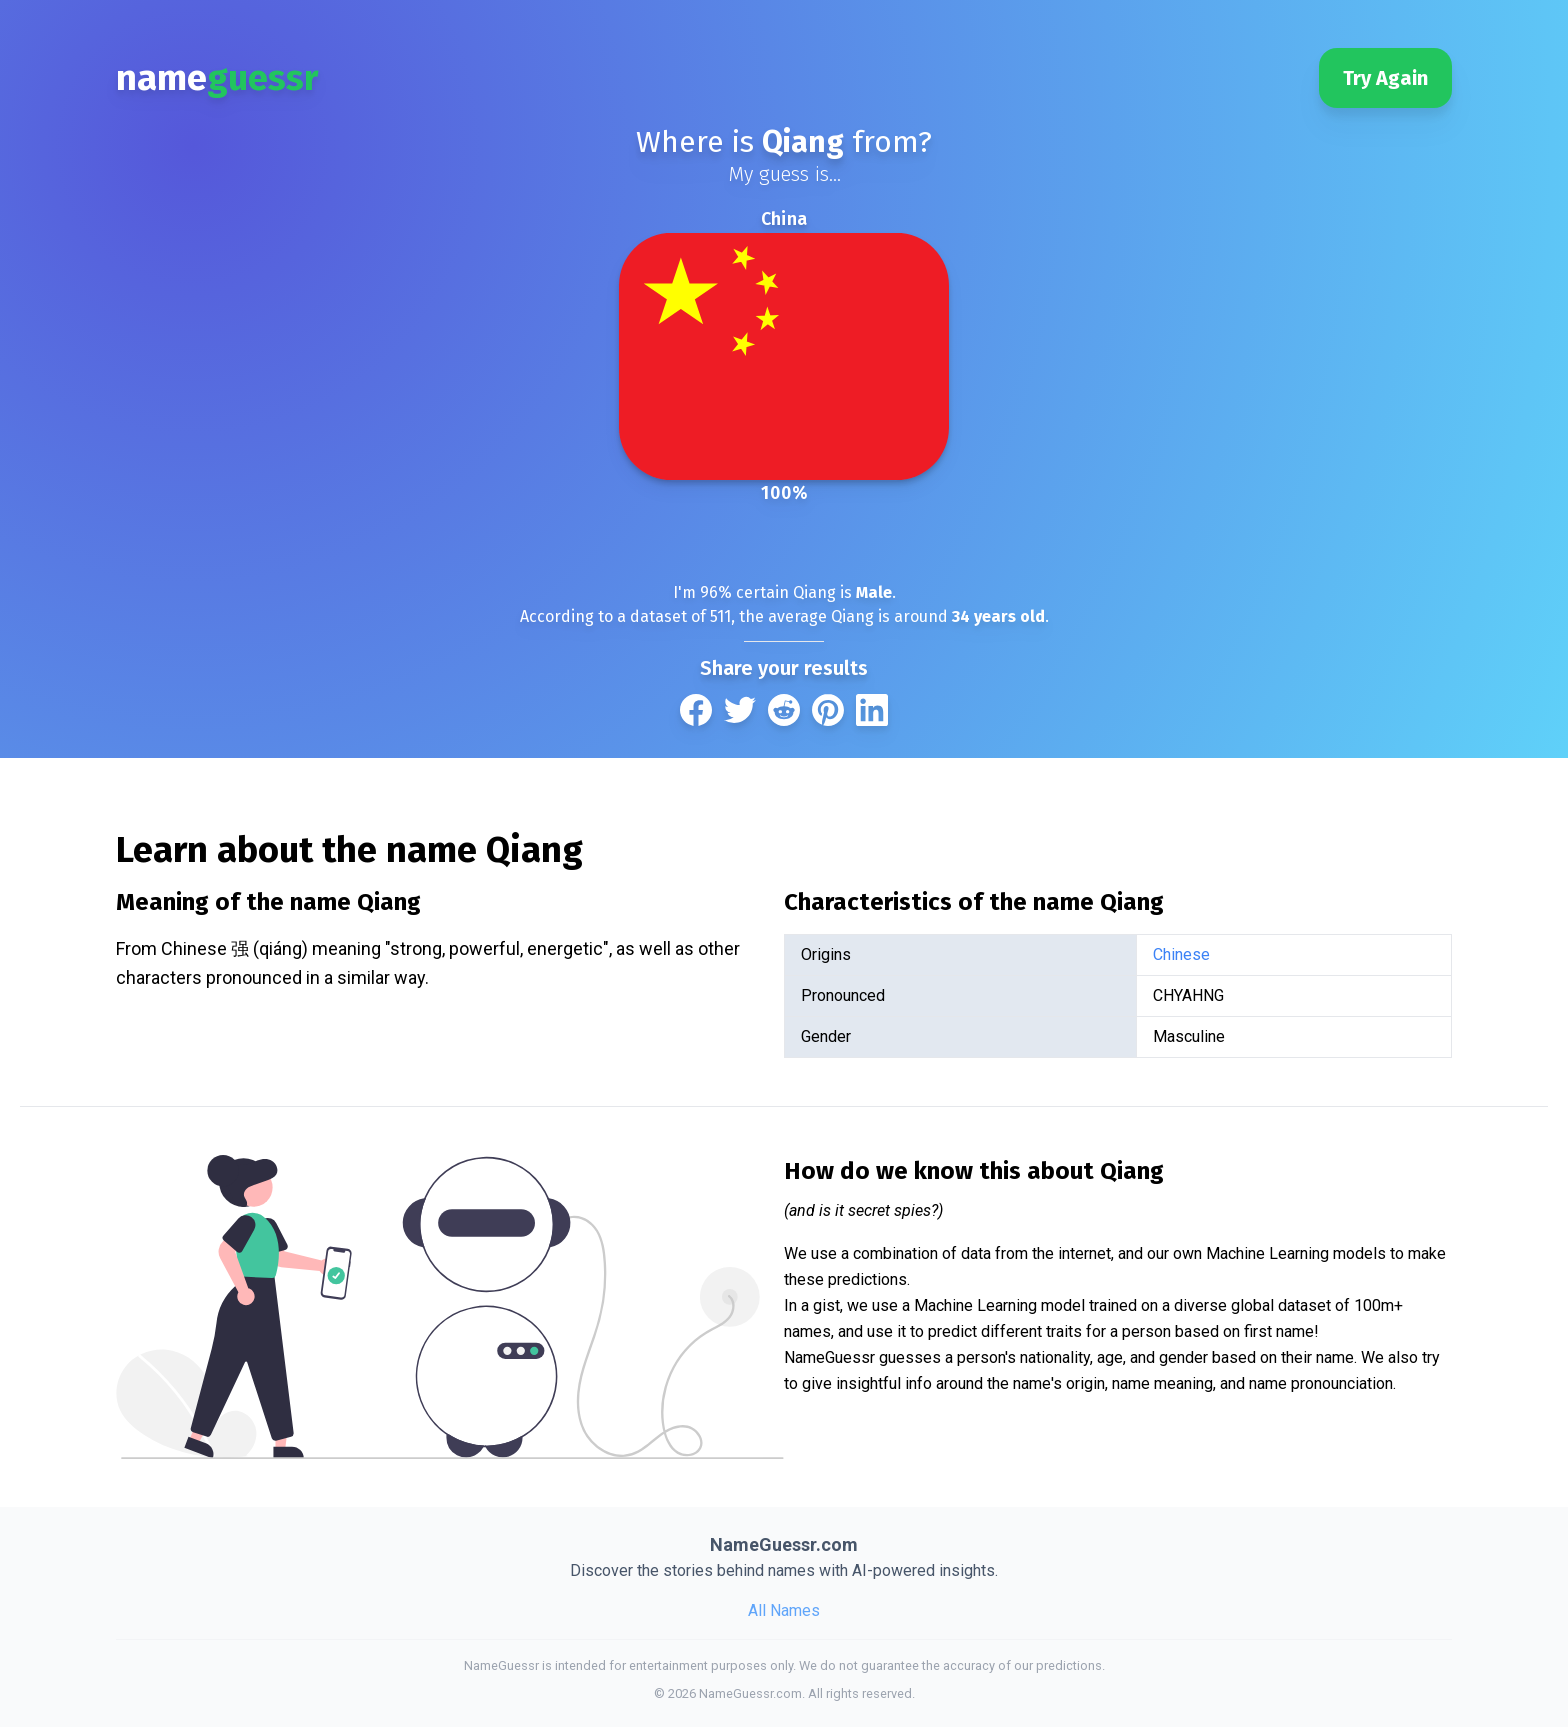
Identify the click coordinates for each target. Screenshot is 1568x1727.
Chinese (1181, 954)
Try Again (1385, 78)
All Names (784, 1610)
